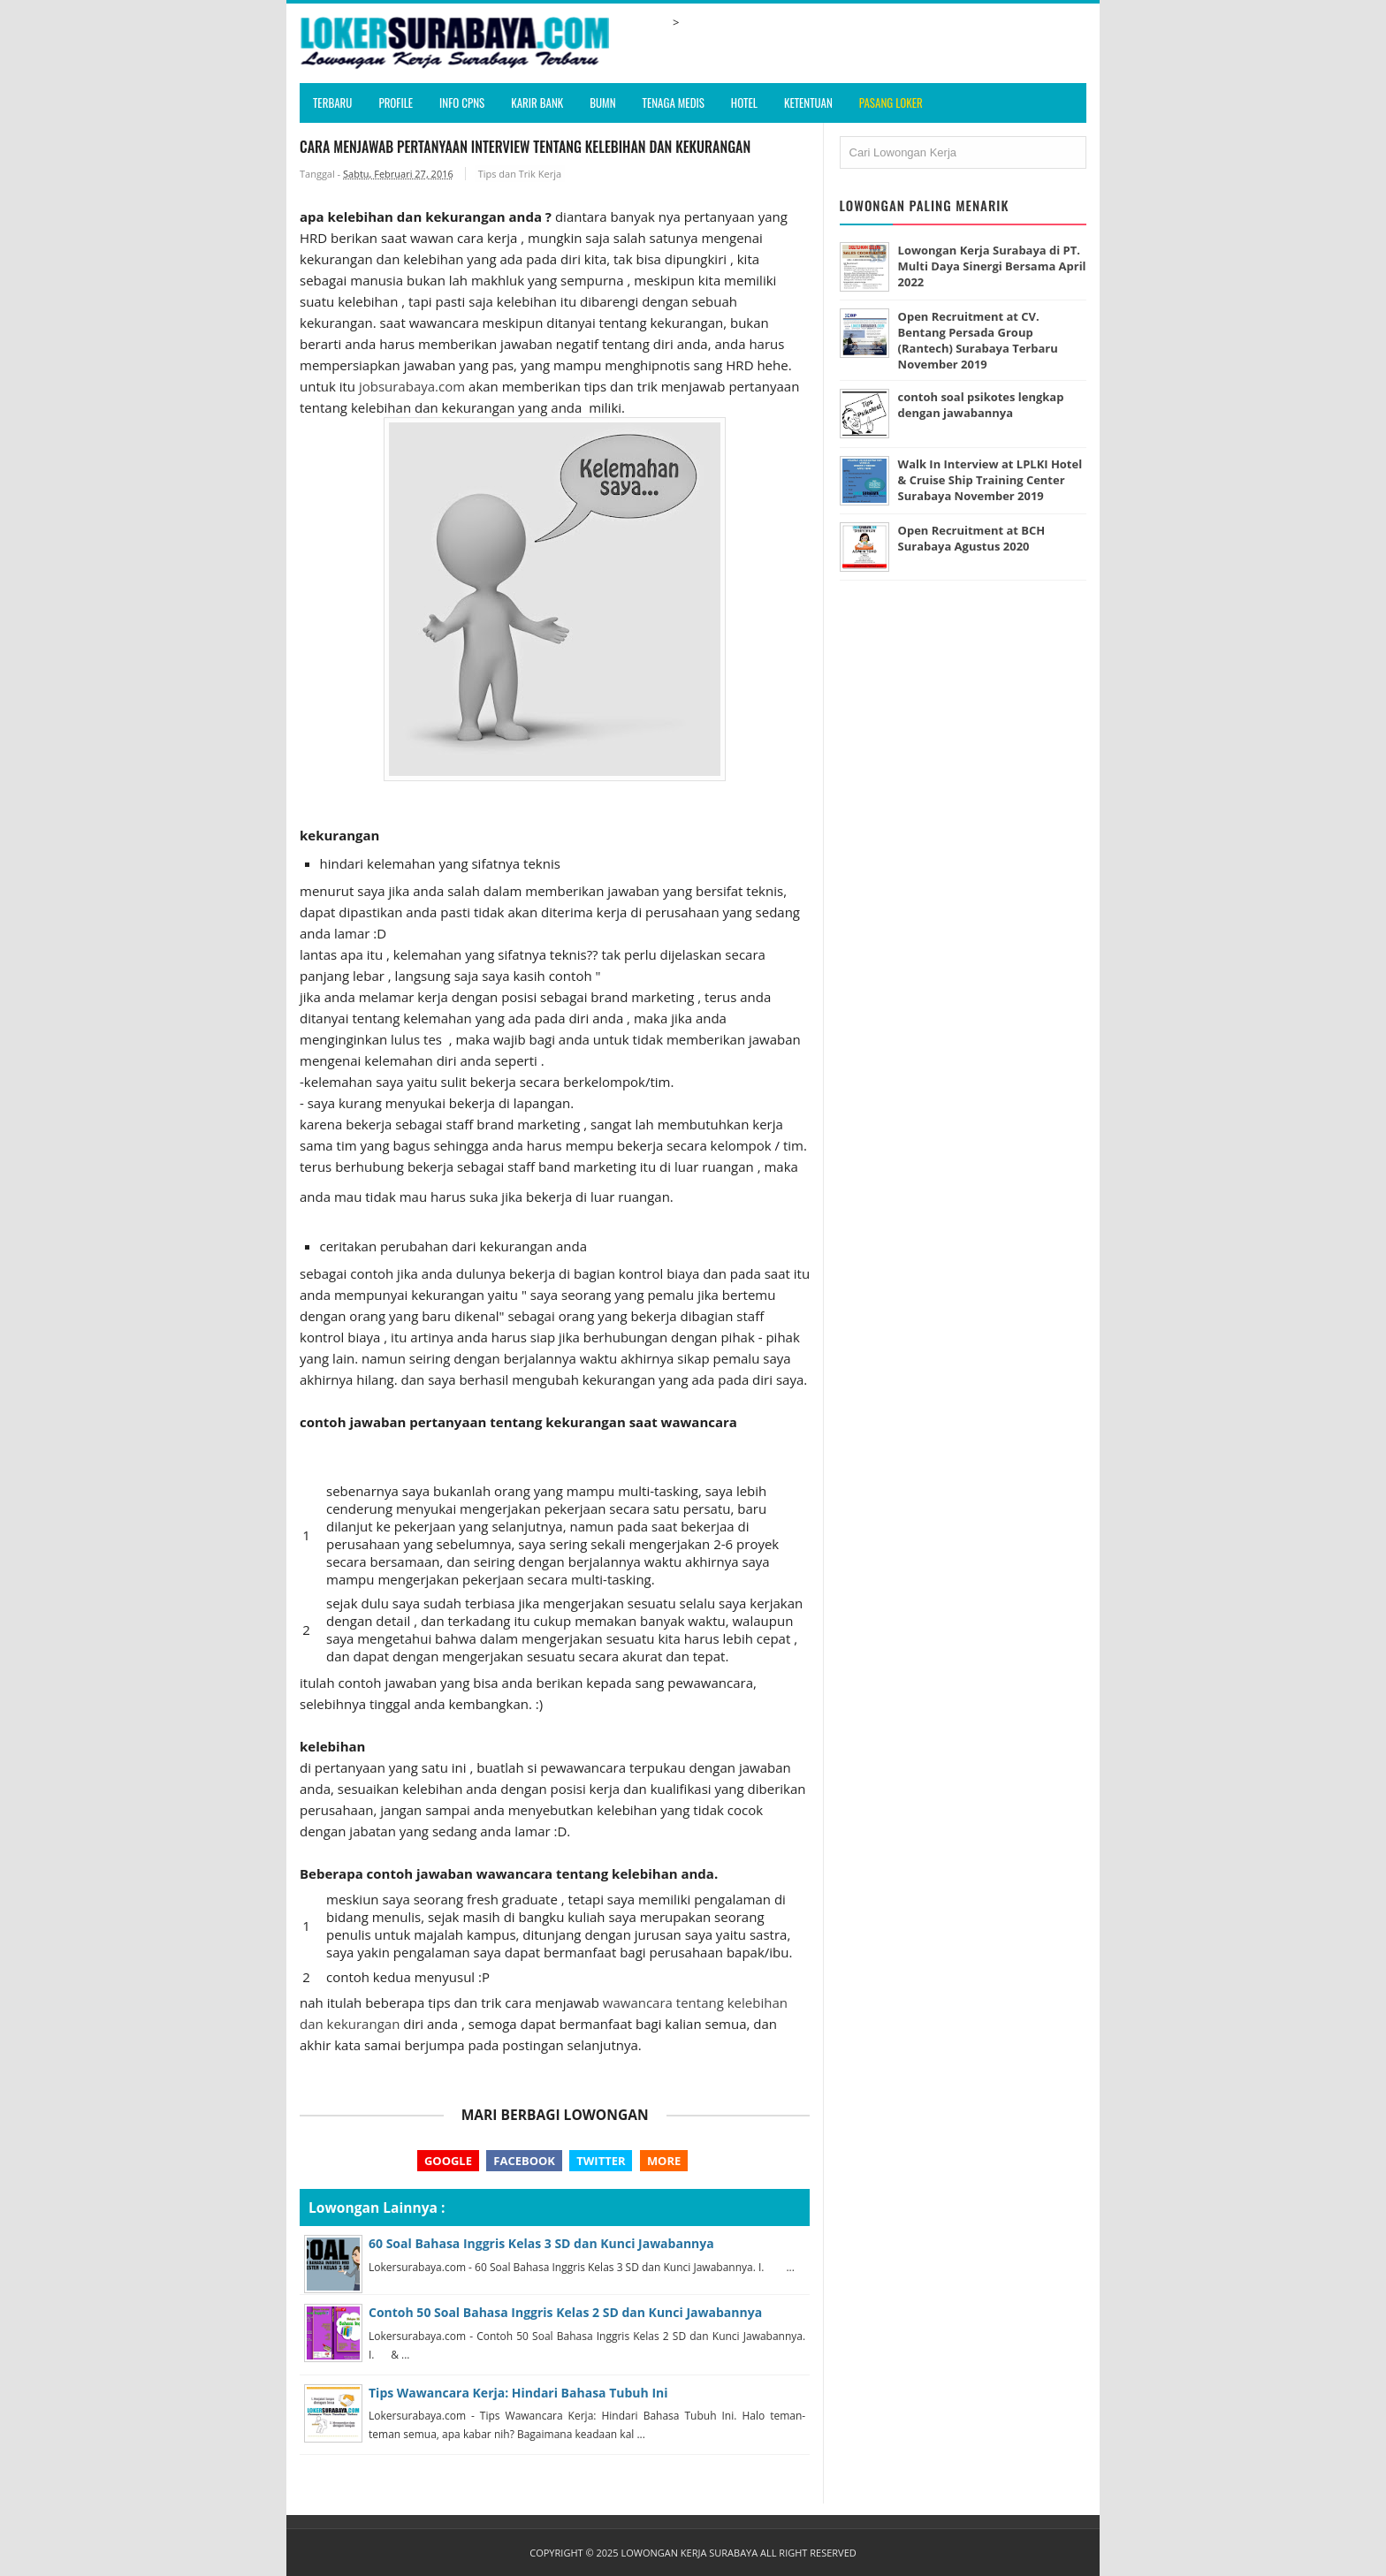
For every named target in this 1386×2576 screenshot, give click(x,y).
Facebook (524, 2161)
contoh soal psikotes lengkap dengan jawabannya (981, 405)
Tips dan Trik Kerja (519, 173)
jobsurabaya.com (412, 386)
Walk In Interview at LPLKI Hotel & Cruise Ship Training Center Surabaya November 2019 (990, 480)
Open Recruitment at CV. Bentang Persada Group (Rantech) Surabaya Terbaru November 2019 (978, 340)
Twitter (600, 2161)
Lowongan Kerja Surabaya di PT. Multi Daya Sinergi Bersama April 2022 (989, 266)
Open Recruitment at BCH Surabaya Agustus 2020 (972, 538)
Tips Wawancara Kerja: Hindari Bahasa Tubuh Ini (518, 2392)
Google (448, 2161)
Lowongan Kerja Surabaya (689, 2552)
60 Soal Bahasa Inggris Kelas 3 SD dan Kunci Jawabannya (541, 2243)
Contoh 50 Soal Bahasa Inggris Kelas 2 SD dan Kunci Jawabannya (565, 2312)
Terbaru (332, 102)
